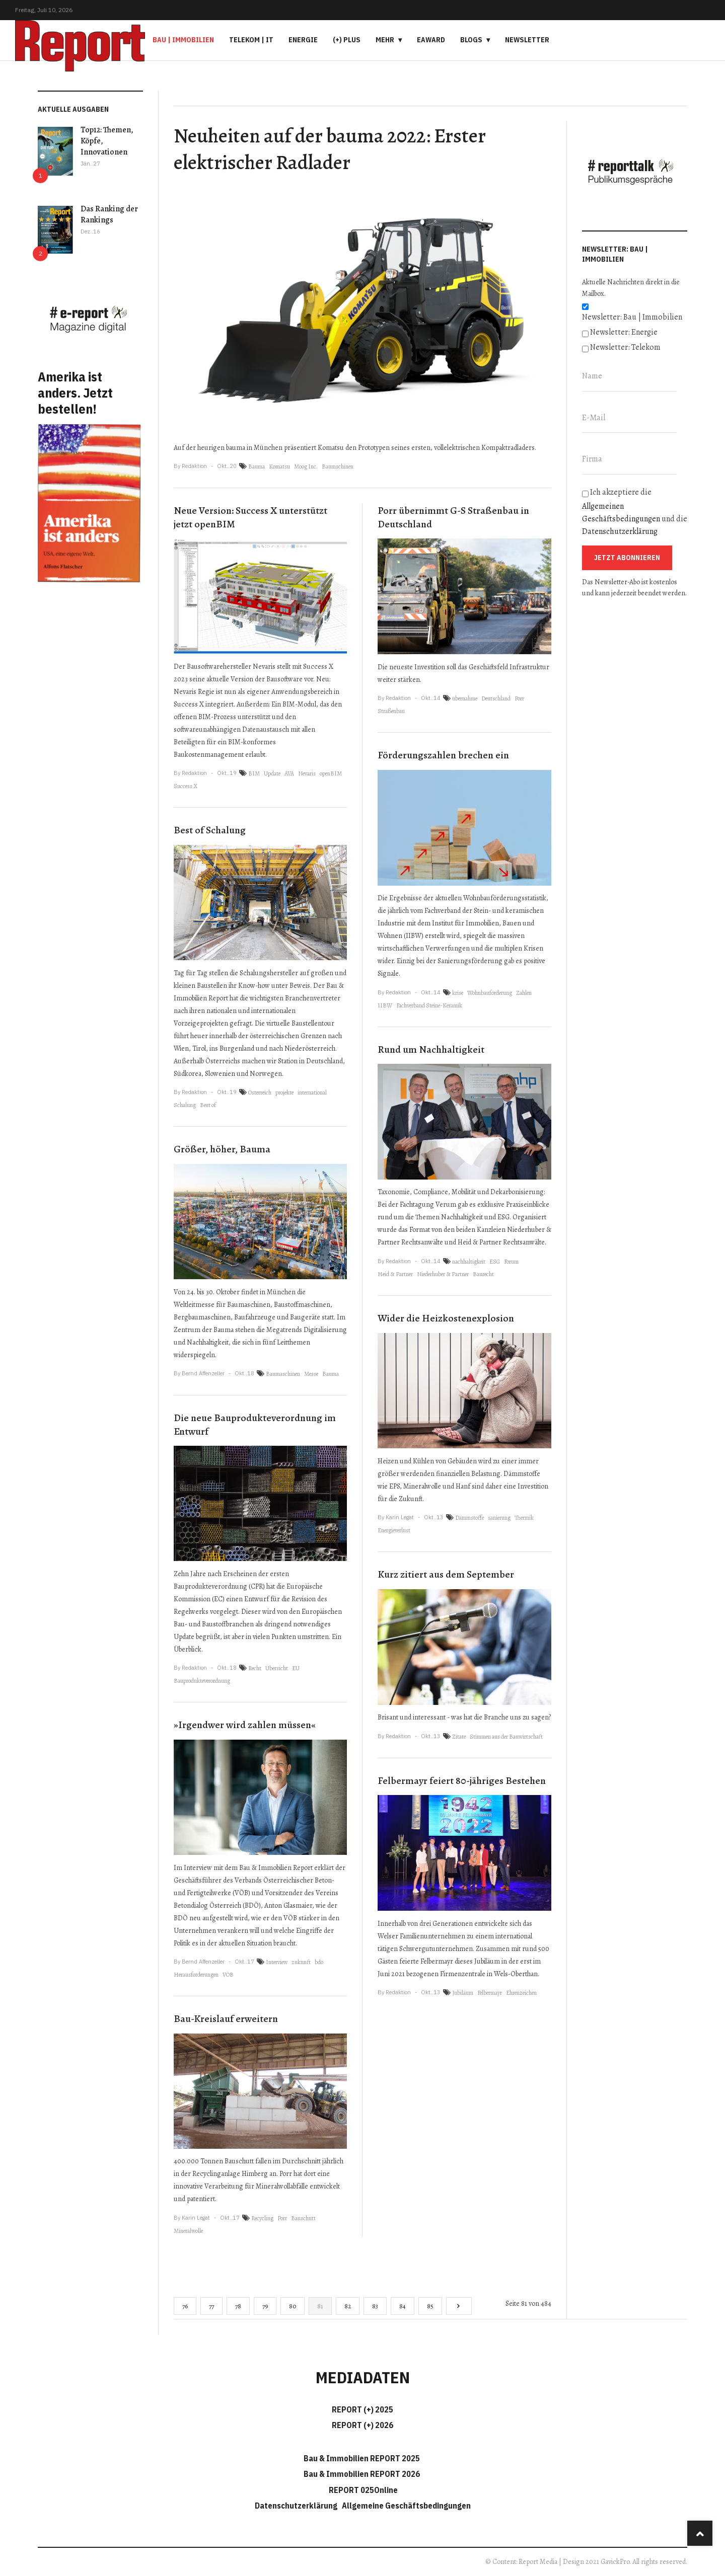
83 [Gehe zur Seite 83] (375, 2306)
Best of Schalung (210, 830)
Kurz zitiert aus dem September (446, 1574)
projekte (284, 1092)
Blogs (471, 39)
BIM (254, 773)
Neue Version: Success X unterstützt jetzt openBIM (250, 517)
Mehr (385, 39)
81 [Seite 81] (320, 2306)
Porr (282, 2218)
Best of (208, 1105)
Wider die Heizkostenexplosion (446, 1318)
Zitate (459, 1736)
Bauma (256, 466)
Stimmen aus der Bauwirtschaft (506, 1736)
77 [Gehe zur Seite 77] (211, 2306)
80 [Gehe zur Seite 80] (292, 2306)
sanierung (499, 1517)
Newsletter (527, 39)
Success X (185, 786)
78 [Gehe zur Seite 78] (238, 2306)
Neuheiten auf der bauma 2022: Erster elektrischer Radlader (330, 149)
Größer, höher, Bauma (222, 1149)
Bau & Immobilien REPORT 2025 (362, 2458)
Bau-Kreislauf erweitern (226, 2018)
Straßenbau (391, 711)
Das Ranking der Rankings (109, 214)
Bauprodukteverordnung (202, 1680)
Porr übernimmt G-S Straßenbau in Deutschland (453, 517)
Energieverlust (394, 1530)
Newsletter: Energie (624, 332)
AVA (289, 773)
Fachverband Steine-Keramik (429, 1005)
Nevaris (307, 773)
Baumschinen (337, 466)
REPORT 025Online (362, 2490)
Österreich (259, 1092)
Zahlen (524, 992)
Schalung (185, 1105)
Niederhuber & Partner (443, 1274)
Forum (511, 1261)
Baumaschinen (283, 1373)
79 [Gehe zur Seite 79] (265, 2306)
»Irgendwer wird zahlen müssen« (245, 1725)
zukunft (301, 1962)
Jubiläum (462, 1992)
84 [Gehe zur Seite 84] (402, 2306)
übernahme (464, 698)
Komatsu (279, 466)
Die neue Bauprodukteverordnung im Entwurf (255, 1424)
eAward (431, 39)
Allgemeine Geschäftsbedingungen (406, 2506)
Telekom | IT (251, 39)
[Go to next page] (459, 2306)
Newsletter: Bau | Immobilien (632, 317)
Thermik (524, 1517)
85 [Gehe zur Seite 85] (430, 2306)
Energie (303, 39)
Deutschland (496, 698)
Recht (254, 1668)
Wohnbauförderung (489, 992)
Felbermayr (489, 1992)
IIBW (385, 1005)
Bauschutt (303, 2218)
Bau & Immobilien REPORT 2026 (362, 2474)
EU (296, 1668)
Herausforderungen (196, 1974)
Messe (311, 1373)
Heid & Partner (395, 1274)
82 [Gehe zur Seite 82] (347, 2306)
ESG (494, 1261)
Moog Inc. (306, 466)
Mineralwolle (188, 2230)
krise (457, 992)
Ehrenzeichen (521, 1992)
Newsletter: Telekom (625, 347)
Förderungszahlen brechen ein (443, 755)
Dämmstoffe (469, 1517)
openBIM (331, 773)
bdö (319, 1962)
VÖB (228, 1974)
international (312, 1092)
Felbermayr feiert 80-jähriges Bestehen (462, 1780)
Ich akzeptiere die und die (634, 512)
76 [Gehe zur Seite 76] (185, 2306)
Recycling (262, 2218)
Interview (276, 1962)
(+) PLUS (346, 39)
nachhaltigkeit (468, 1261)
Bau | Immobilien (183, 39)
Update (272, 773)
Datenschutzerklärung (620, 531)
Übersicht (276, 1668)
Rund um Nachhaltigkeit (431, 1049)
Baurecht (483, 1274)
